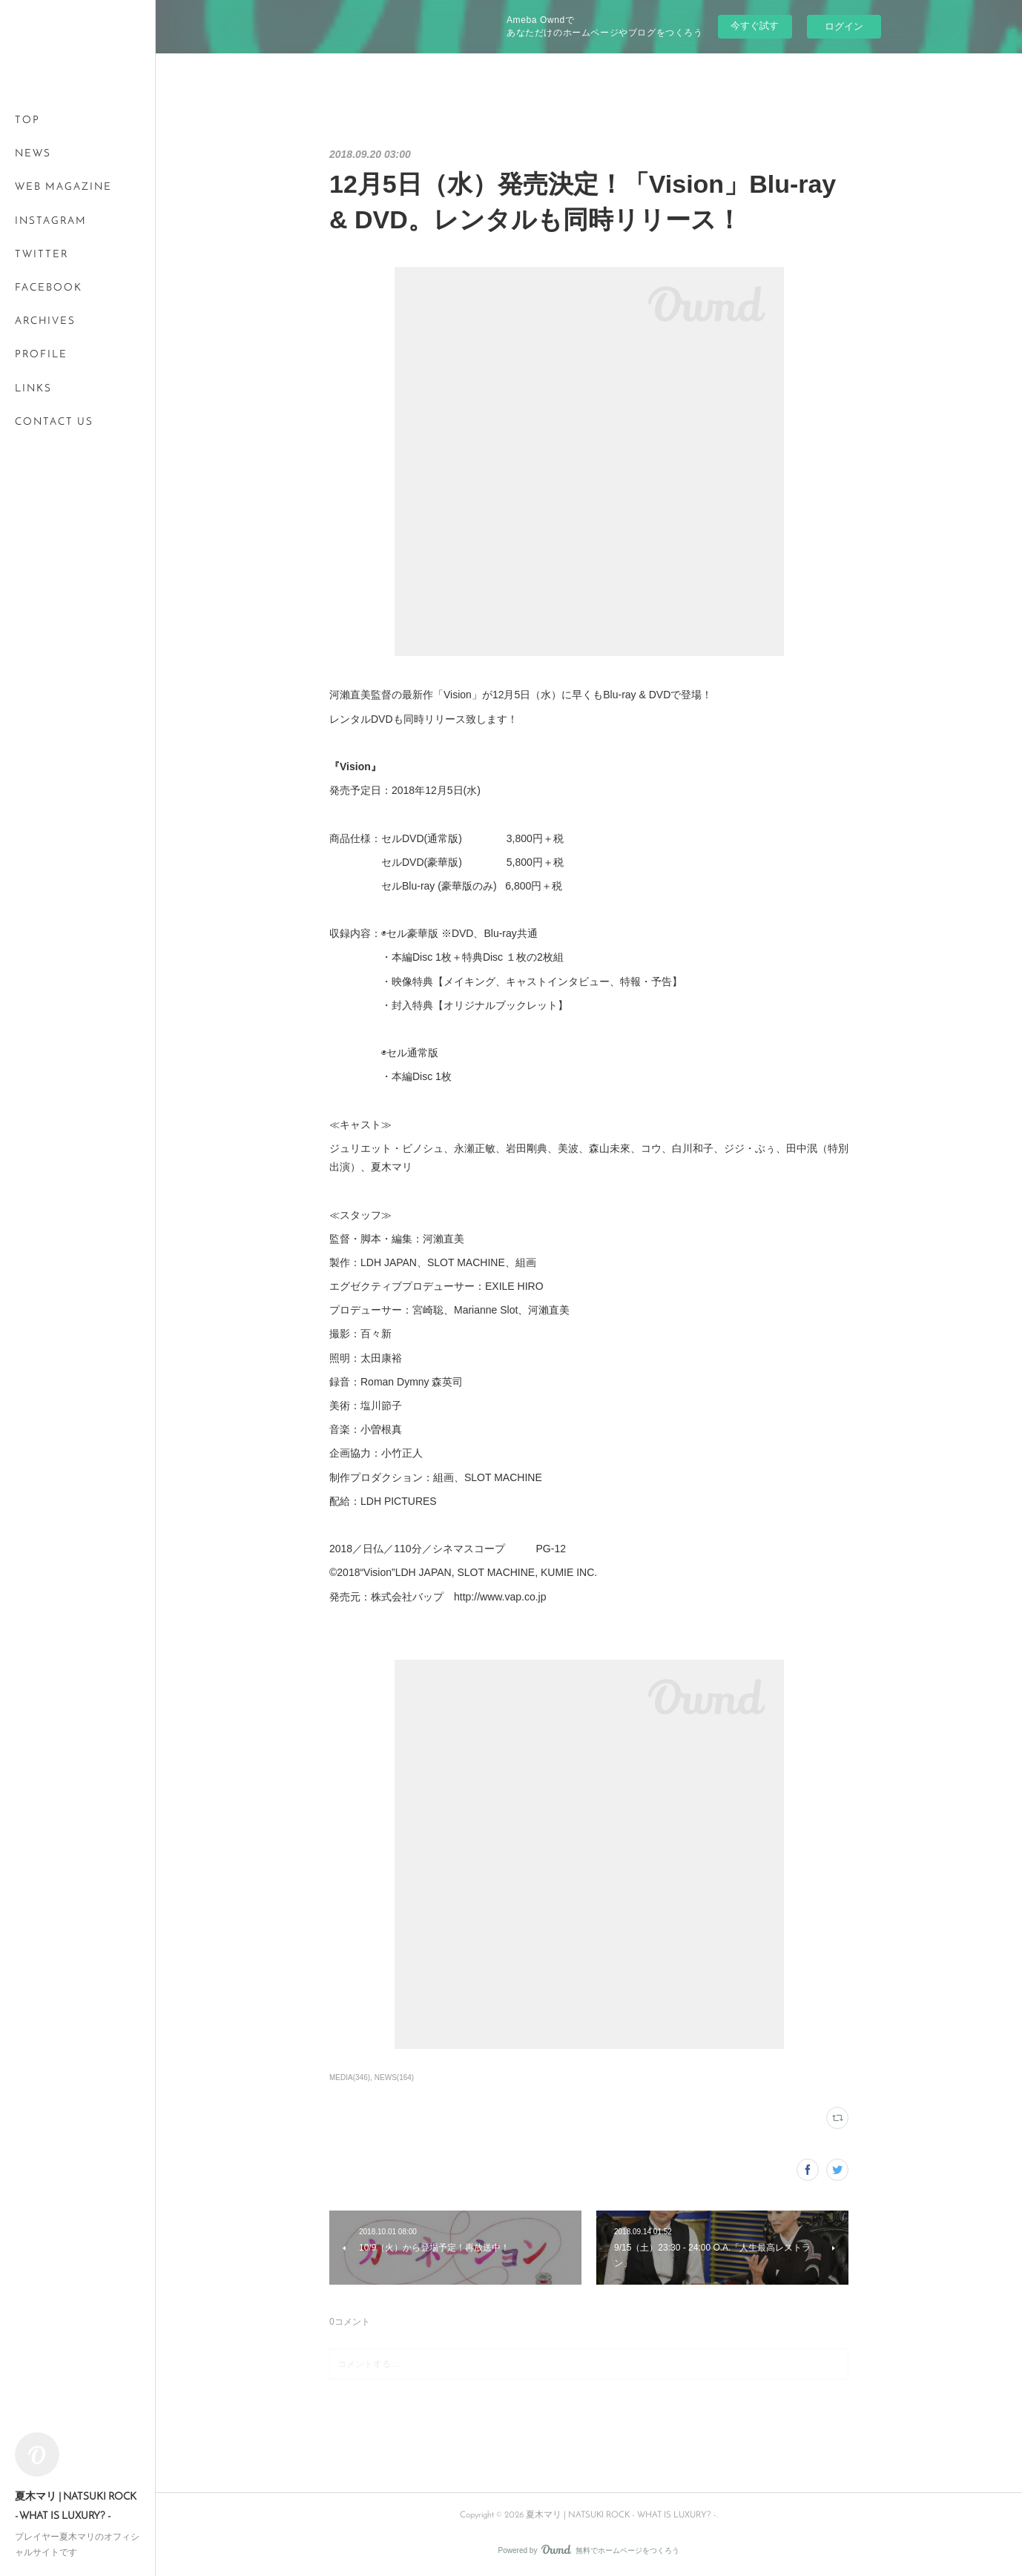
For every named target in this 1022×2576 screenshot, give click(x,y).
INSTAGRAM (51, 221)
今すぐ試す (755, 25)
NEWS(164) (394, 2077)
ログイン (844, 26)
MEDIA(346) (349, 2077)
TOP (27, 120)
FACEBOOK (48, 288)
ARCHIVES (45, 321)
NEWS (33, 153)
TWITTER (41, 254)
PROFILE (41, 354)
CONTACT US (54, 422)
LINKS (33, 388)
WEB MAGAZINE (63, 187)
